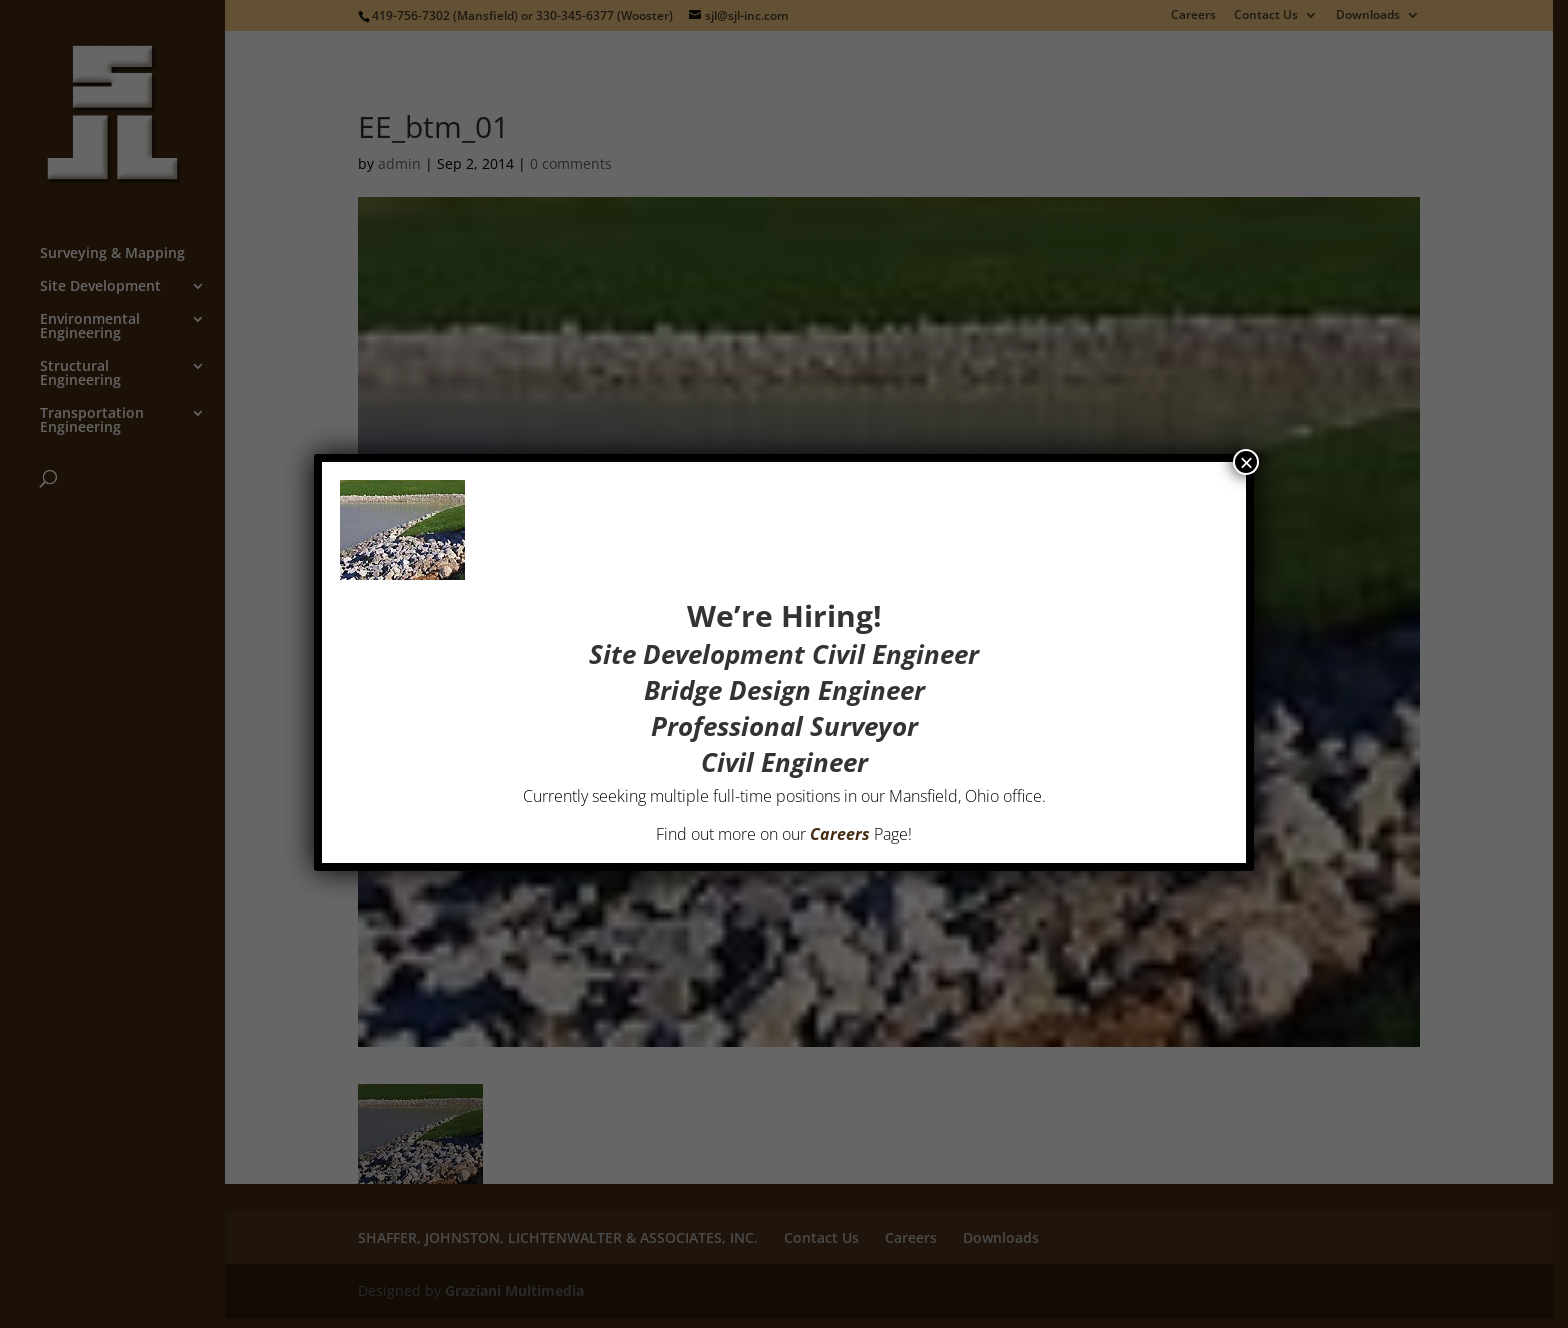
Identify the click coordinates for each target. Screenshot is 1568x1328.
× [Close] (1246, 462)
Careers (840, 834)
